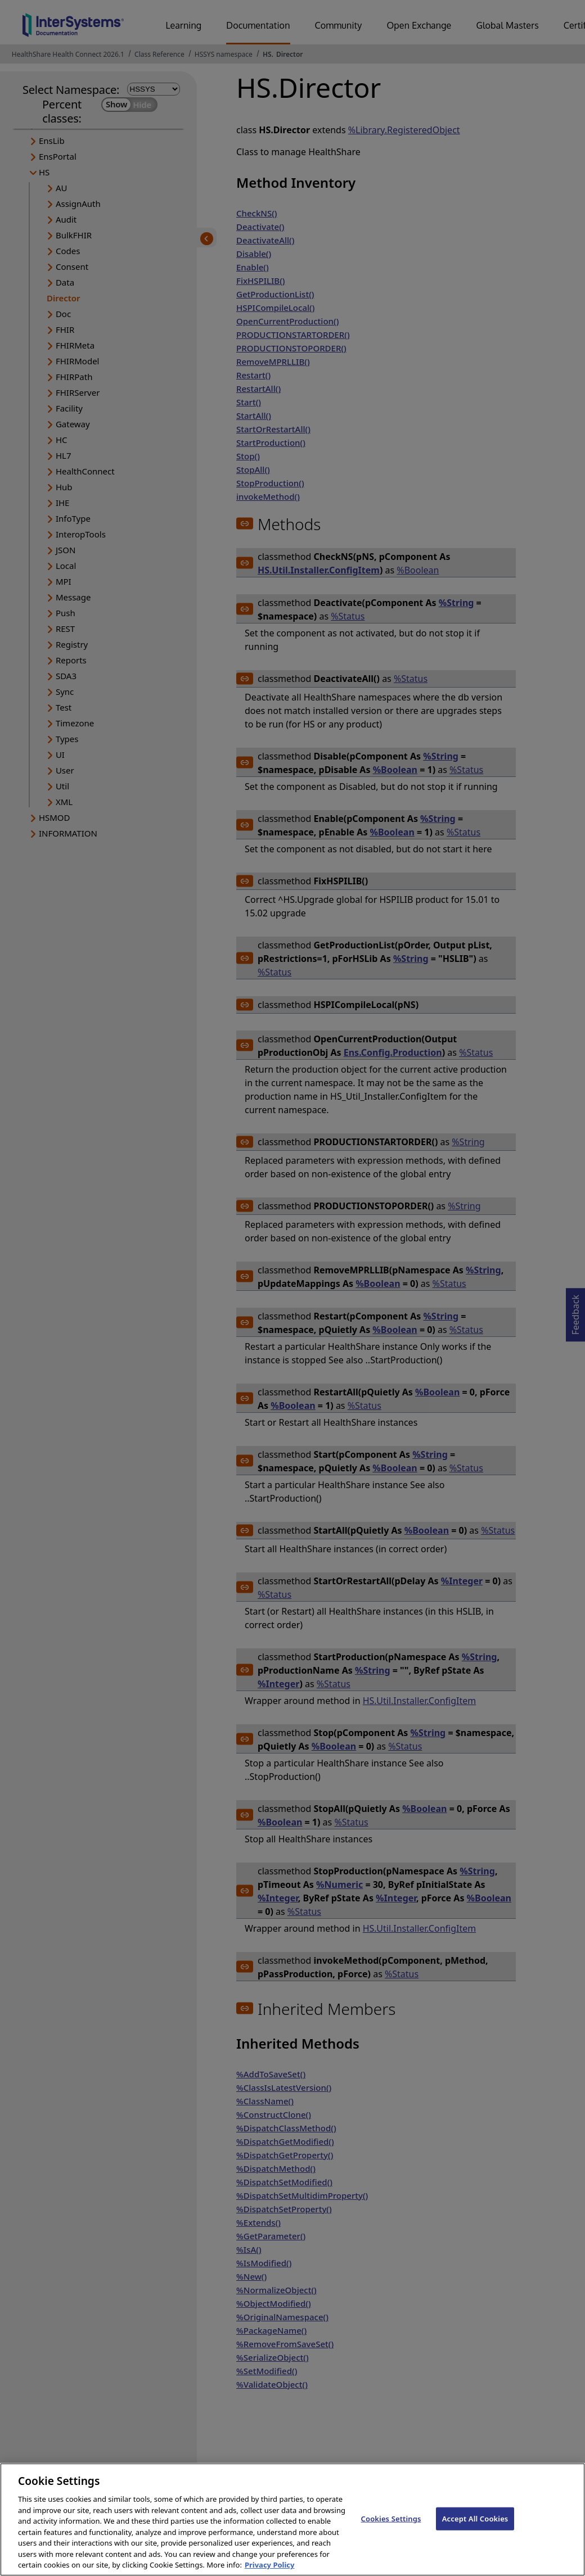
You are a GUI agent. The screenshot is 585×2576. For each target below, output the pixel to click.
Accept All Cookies (475, 2528)
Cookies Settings (391, 2528)
